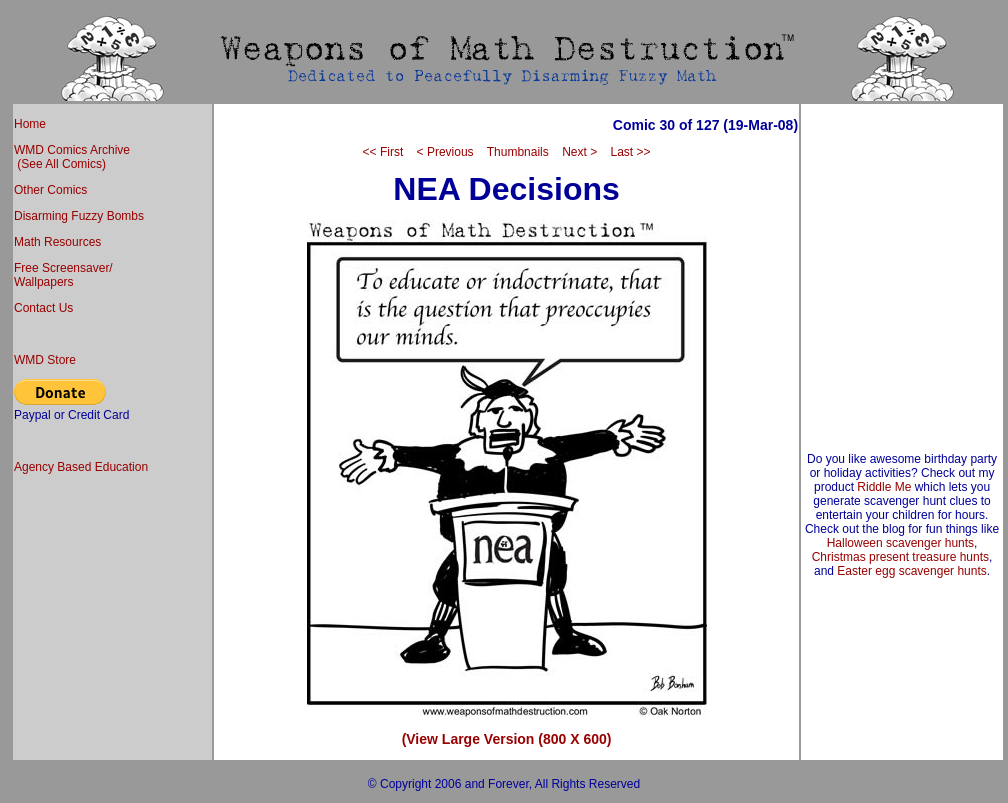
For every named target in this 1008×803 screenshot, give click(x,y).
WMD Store (45, 360)
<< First (383, 152)
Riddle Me (884, 487)
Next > (579, 152)
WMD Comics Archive (72, 150)
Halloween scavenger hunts (900, 543)
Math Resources (57, 242)
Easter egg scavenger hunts (911, 571)
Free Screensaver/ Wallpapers (63, 275)
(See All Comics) (60, 164)
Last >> (630, 152)
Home (30, 124)
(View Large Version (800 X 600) (507, 739)
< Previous (445, 152)
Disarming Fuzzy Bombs (79, 216)
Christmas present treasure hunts (900, 557)
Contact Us (43, 308)
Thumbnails (518, 152)
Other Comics (50, 190)
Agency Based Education (81, 467)
